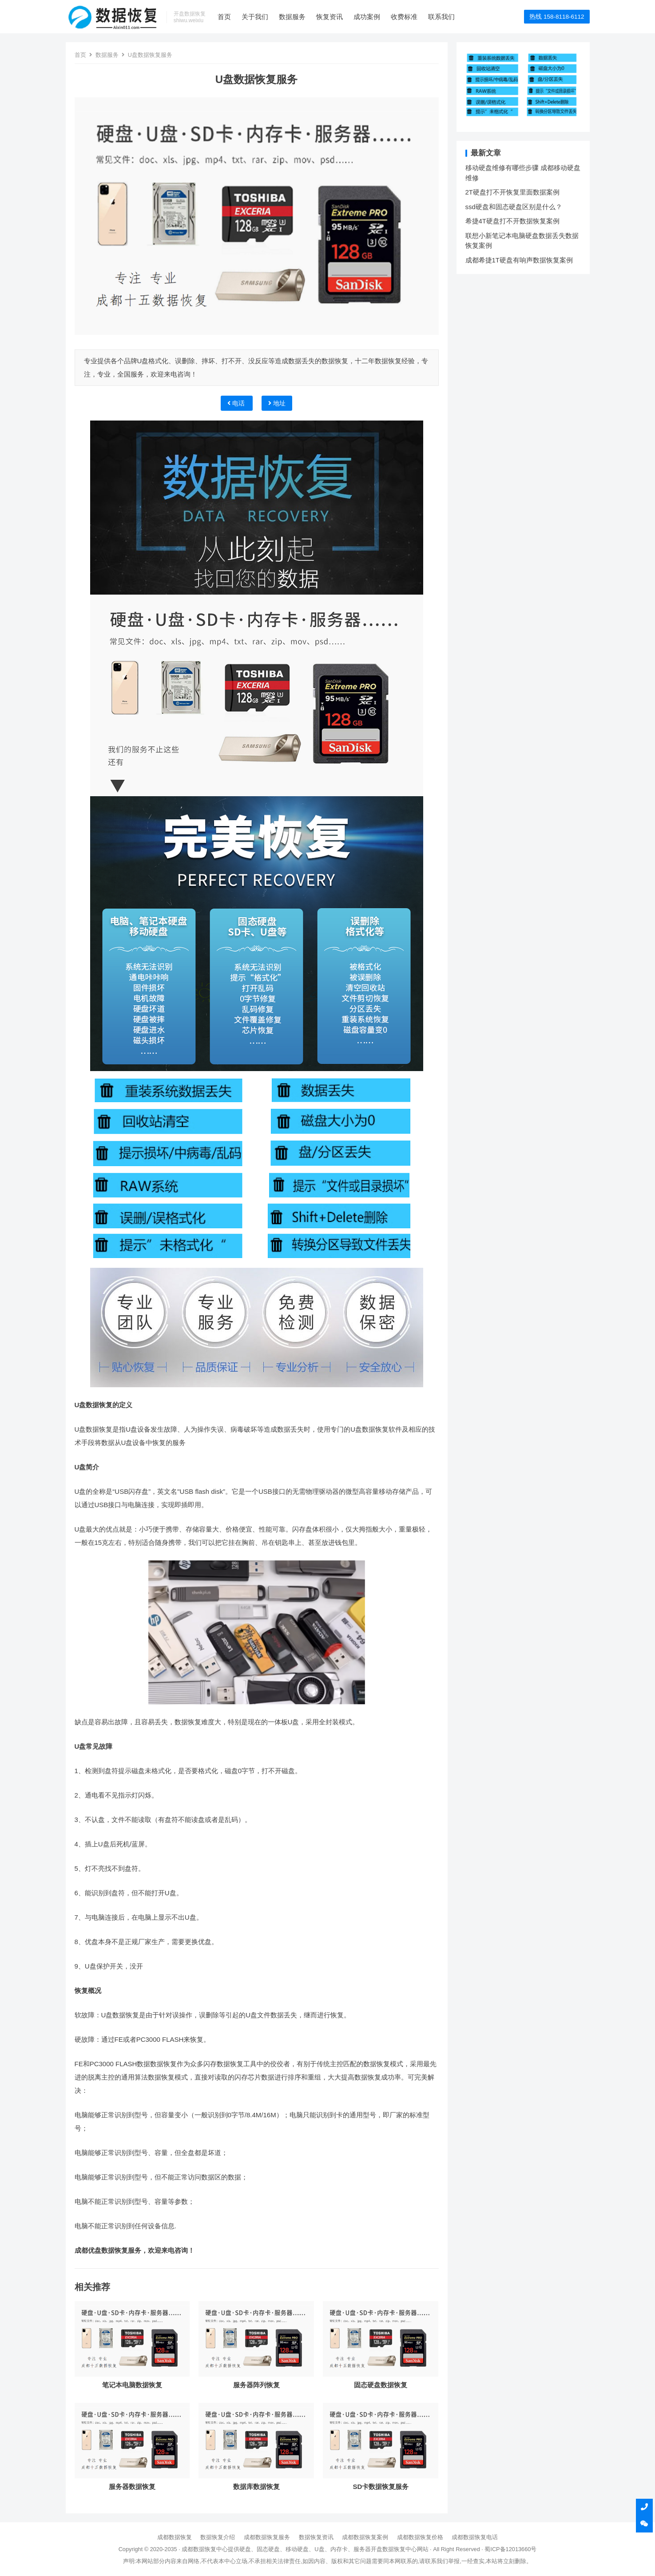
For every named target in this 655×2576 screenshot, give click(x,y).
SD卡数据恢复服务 (381, 2486)
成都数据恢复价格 (420, 2537)
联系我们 (441, 16)
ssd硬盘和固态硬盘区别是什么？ (513, 206)
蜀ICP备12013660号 (510, 2549)
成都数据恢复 (174, 2537)
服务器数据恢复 (132, 2486)
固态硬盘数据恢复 (380, 2385)
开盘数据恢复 (388, 2549)
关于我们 (255, 16)
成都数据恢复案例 (365, 2537)
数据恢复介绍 (217, 2537)
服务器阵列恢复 (256, 2385)
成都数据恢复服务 (267, 2537)
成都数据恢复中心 (205, 2549)
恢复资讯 (329, 16)
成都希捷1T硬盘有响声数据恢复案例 (519, 260)
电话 (236, 403)
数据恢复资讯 (316, 2537)
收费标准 (404, 16)
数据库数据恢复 (256, 2486)
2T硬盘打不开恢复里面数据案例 (512, 192)
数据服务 (292, 16)
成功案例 (366, 16)
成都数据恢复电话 (475, 2537)
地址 (277, 403)
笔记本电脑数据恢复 (132, 2385)
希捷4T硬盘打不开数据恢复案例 (512, 221)
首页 (224, 16)
